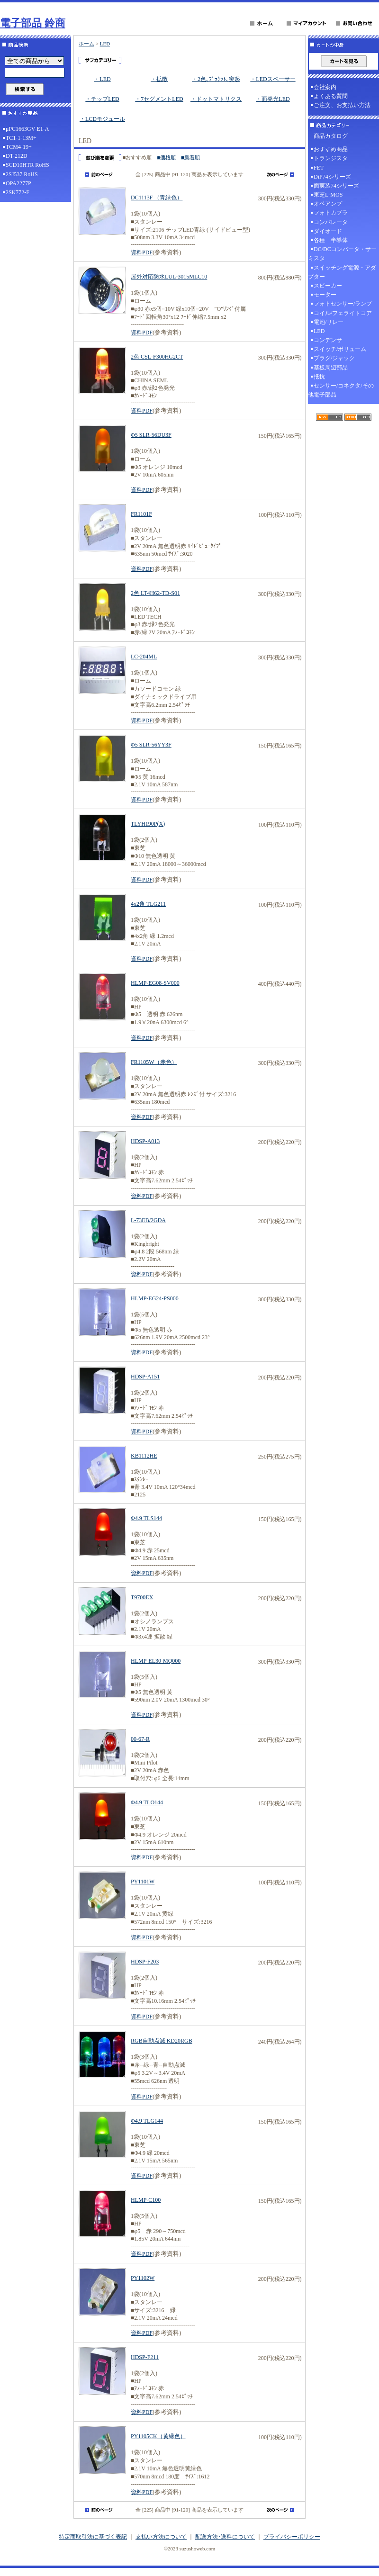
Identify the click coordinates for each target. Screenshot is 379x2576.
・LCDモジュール (102, 119)
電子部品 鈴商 (32, 23)
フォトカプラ (331, 212)
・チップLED (102, 99)
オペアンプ (328, 203)
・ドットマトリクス (216, 99)
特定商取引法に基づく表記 (93, 2536)
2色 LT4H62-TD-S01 (155, 593)
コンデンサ (328, 340)
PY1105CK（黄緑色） (158, 2436)
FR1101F (141, 514)
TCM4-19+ (19, 147)
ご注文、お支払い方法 (342, 105)
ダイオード (328, 231)
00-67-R (140, 1739)
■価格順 (166, 157)
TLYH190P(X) (148, 823)
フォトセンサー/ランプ (343, 303)
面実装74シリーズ (336, 185)
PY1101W (142, 1881)
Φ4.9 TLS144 (146, 1518)
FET (319, 167)
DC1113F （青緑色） (156, 197)
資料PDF (142, 252)
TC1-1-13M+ (21, 138)
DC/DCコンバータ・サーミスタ (342, 253)
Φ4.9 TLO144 (147, 1802)
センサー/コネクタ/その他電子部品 (341, 390)
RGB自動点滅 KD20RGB (161, 2040)
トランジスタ (331, 158)
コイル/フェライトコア (343, 313)
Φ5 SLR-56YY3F (151, 744)
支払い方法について (161, 2536)
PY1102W (142, 2278)
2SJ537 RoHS (22, 174)
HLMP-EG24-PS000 (155, 1298)
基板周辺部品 (331, 367)
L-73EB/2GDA (148, 1220)
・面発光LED (272, 99)
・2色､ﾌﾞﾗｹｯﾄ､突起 (216, 79)
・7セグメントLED (159, 99)
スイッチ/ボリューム (340, 349)
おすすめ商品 (331, 149)
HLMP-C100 (146, 2200)
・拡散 (159, 79)
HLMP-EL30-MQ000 (155, 1660)
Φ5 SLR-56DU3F (151, 435)
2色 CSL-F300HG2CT (157, 356)
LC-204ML (144, 656)
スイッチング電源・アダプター (342, 272)
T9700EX (142, 1597)
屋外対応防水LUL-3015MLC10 (169, 276)
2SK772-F (17, 192)
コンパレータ (331, 222)
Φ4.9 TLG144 (147, 2120)
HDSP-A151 (145, 1376)
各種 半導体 (331, 240)
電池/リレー (328, 322)
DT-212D (16, 156)
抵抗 (319, 376)
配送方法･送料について (225, 2536)
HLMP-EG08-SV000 (155, 983)
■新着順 (190, 157)
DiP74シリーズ (332, 176)
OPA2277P (18, 183)
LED (105, 43)
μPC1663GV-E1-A (27, 129)
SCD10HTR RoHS (27, 165)
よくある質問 (331, 96)
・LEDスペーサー (272, 79)
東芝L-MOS (328, 194)
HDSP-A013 (145, 1141)
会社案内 (325, 87)
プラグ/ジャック (334, 358)
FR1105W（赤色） (154, 1062)
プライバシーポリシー (291, 2536)
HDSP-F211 (145, 2357)
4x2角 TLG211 (148, 904)
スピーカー (328, 285)
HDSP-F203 (145, 1961)
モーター (325, 294)
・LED (102, 79)
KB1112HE (144, 1455)
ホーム (86, 43)
